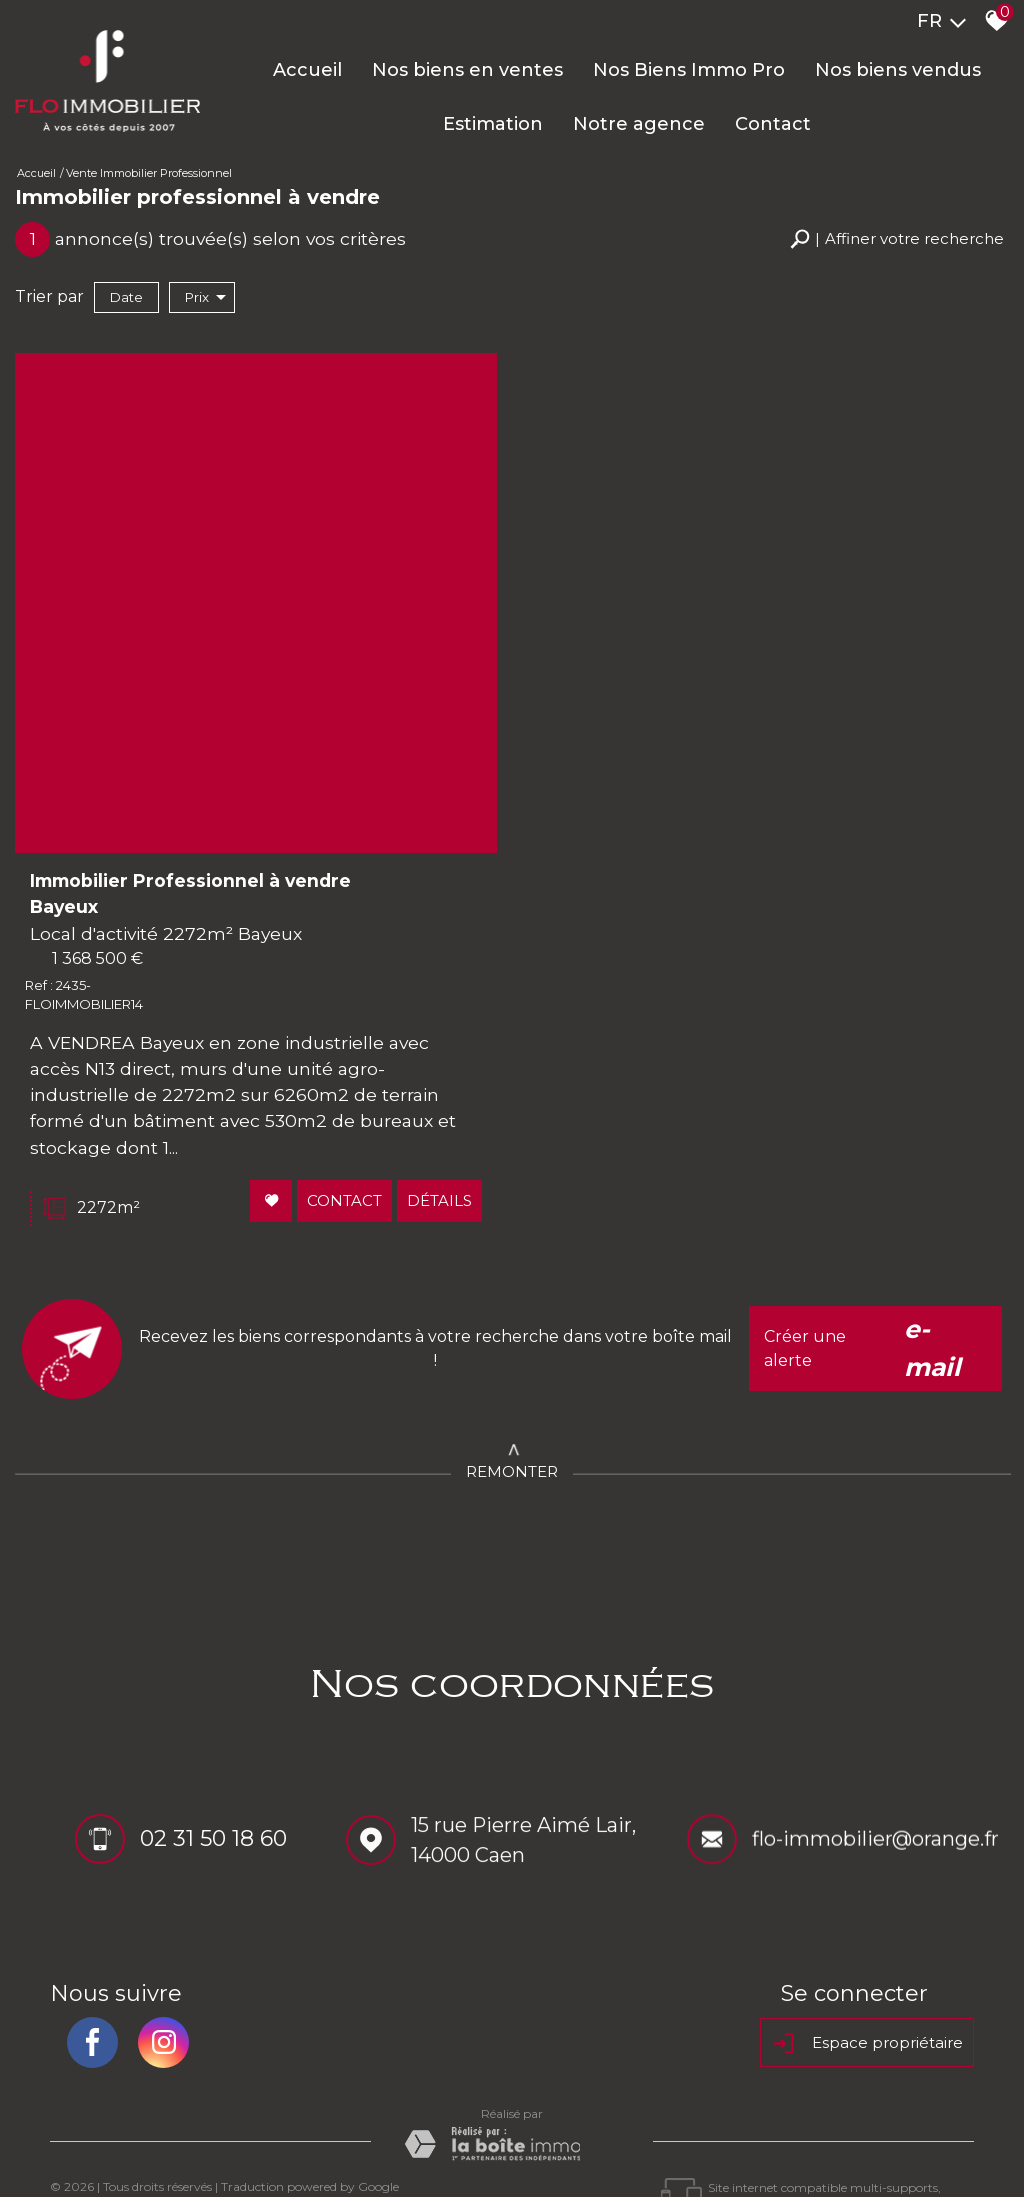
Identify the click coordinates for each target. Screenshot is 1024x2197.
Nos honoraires (294, 2137)
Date (126, 297)
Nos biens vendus (898, 70)
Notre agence (639, 124)
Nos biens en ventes (467, 70)
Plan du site (87, 2137)
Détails (436, 1135)
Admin (409, 2137)
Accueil (307, 70)
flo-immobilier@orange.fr (875, 1777)
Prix (205, 297)
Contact (773, 124)
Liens (365, 2137)
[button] (897, 239)
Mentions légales (185, 2137)
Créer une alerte (875, 1280)
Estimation (493, 124)
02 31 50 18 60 (213, 1773)
